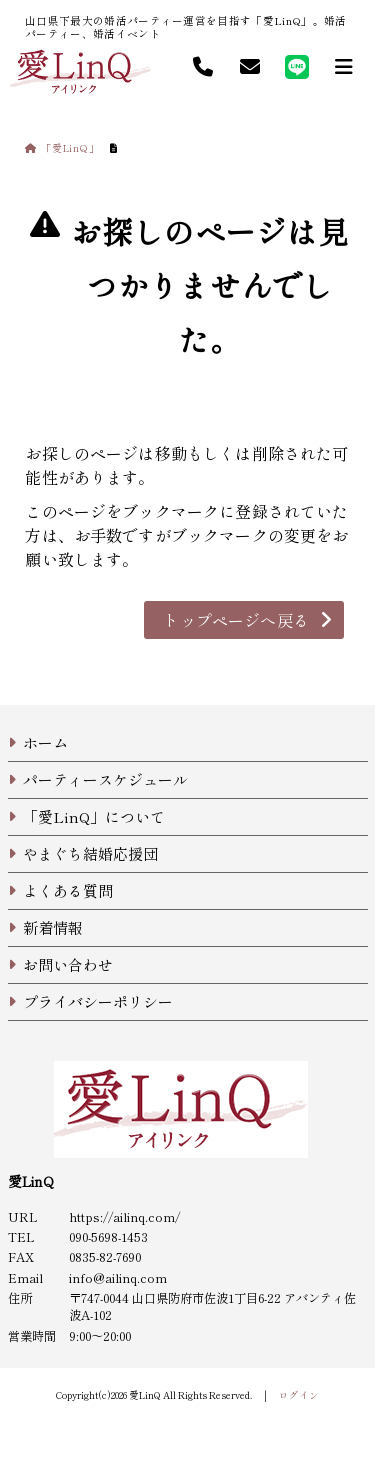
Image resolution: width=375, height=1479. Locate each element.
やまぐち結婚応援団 (90, 853)
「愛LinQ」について (94, 816)
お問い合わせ (68, 964)
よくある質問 (68, 890)
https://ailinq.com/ (124, 1217)
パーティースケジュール (105, 779)
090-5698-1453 (108, 1237)
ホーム (45, 742)
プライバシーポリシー (98, 1001)
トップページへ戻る (235, 620)
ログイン (299, 1395)
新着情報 (53, 927)
